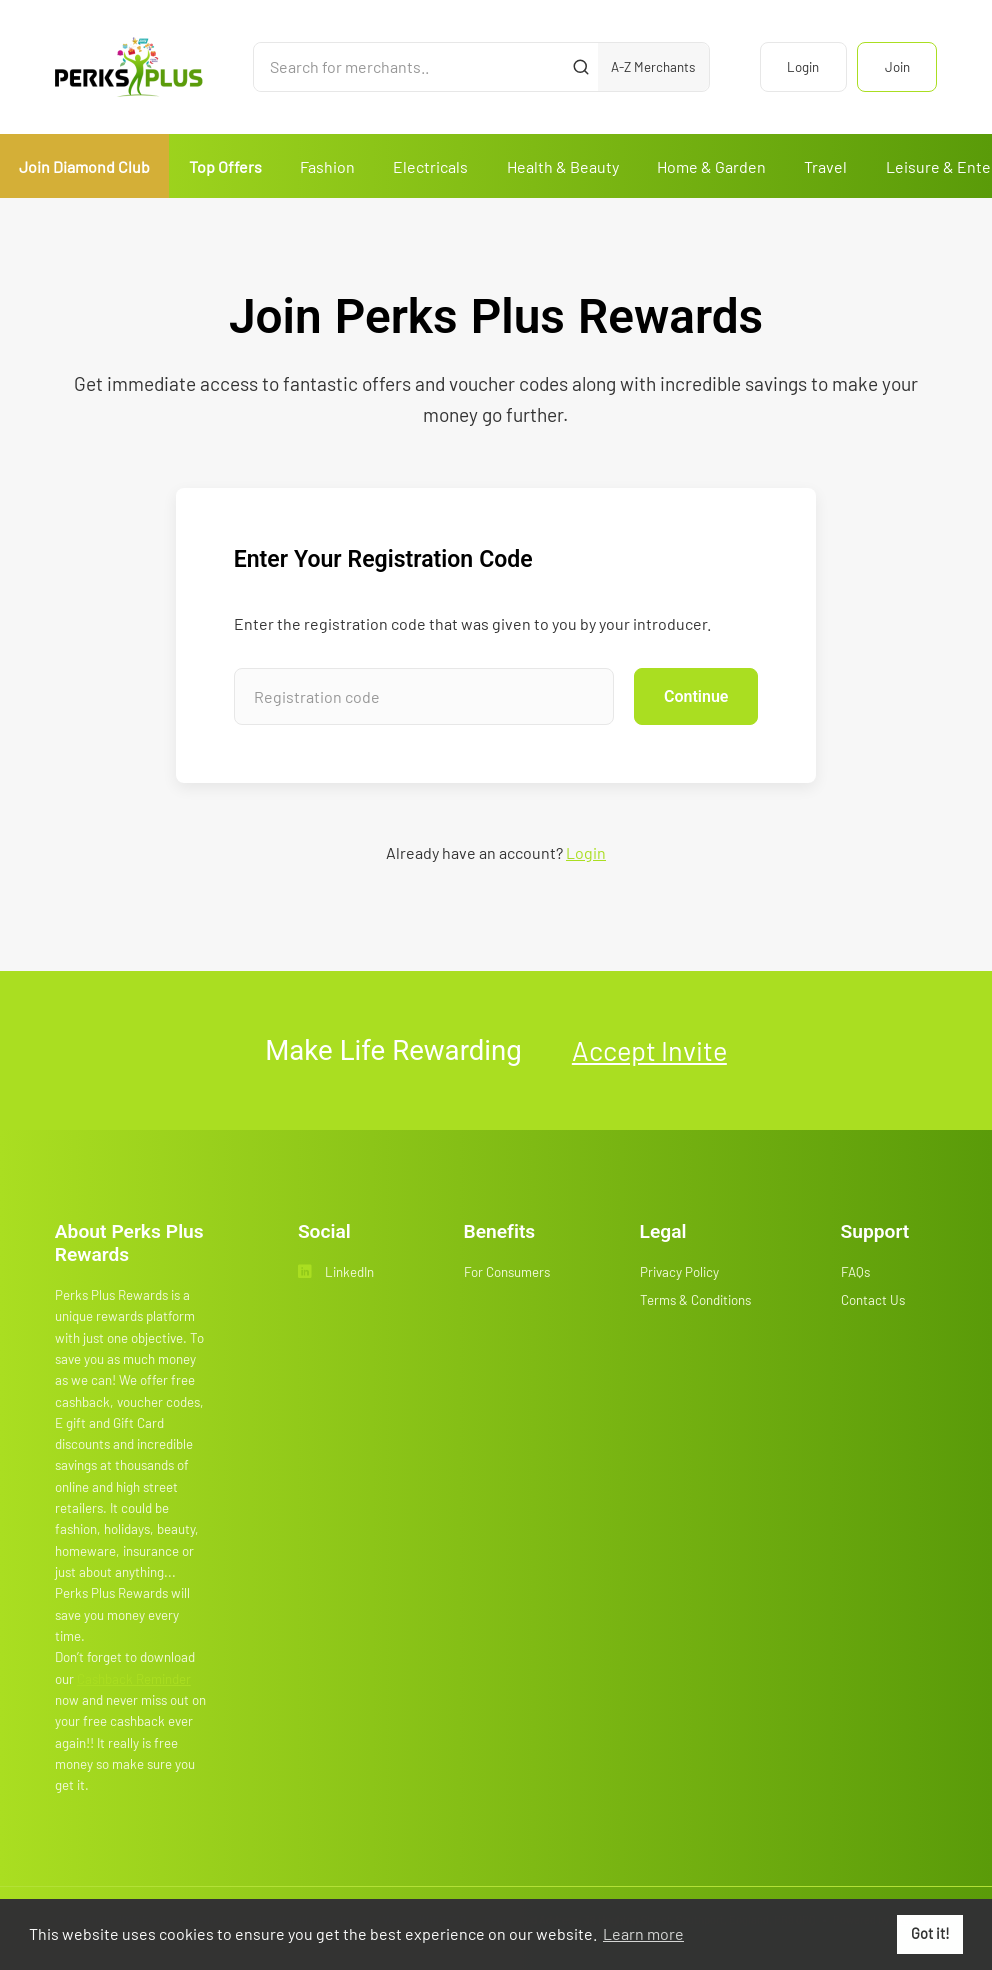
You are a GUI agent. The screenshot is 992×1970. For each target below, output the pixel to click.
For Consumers (507, 1272)
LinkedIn (336, 1272)
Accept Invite (649, 1050)
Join (897, 67)
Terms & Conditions (695, 1300)
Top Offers (225, 166)
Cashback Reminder (134, 1679)
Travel (825, 166)
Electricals (430, 166)
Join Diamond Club (84, 166)
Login (803, 67)
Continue (696, 696)
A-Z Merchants (653, 67)
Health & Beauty (563, 166)
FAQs (855, 1272)
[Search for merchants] (409, 67)
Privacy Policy (679, 1272)
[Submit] (581, 67)
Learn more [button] (643, 1933)
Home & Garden (711, 166)
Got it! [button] (930, 1933)
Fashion (327, 166)
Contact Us (873, 1300)
